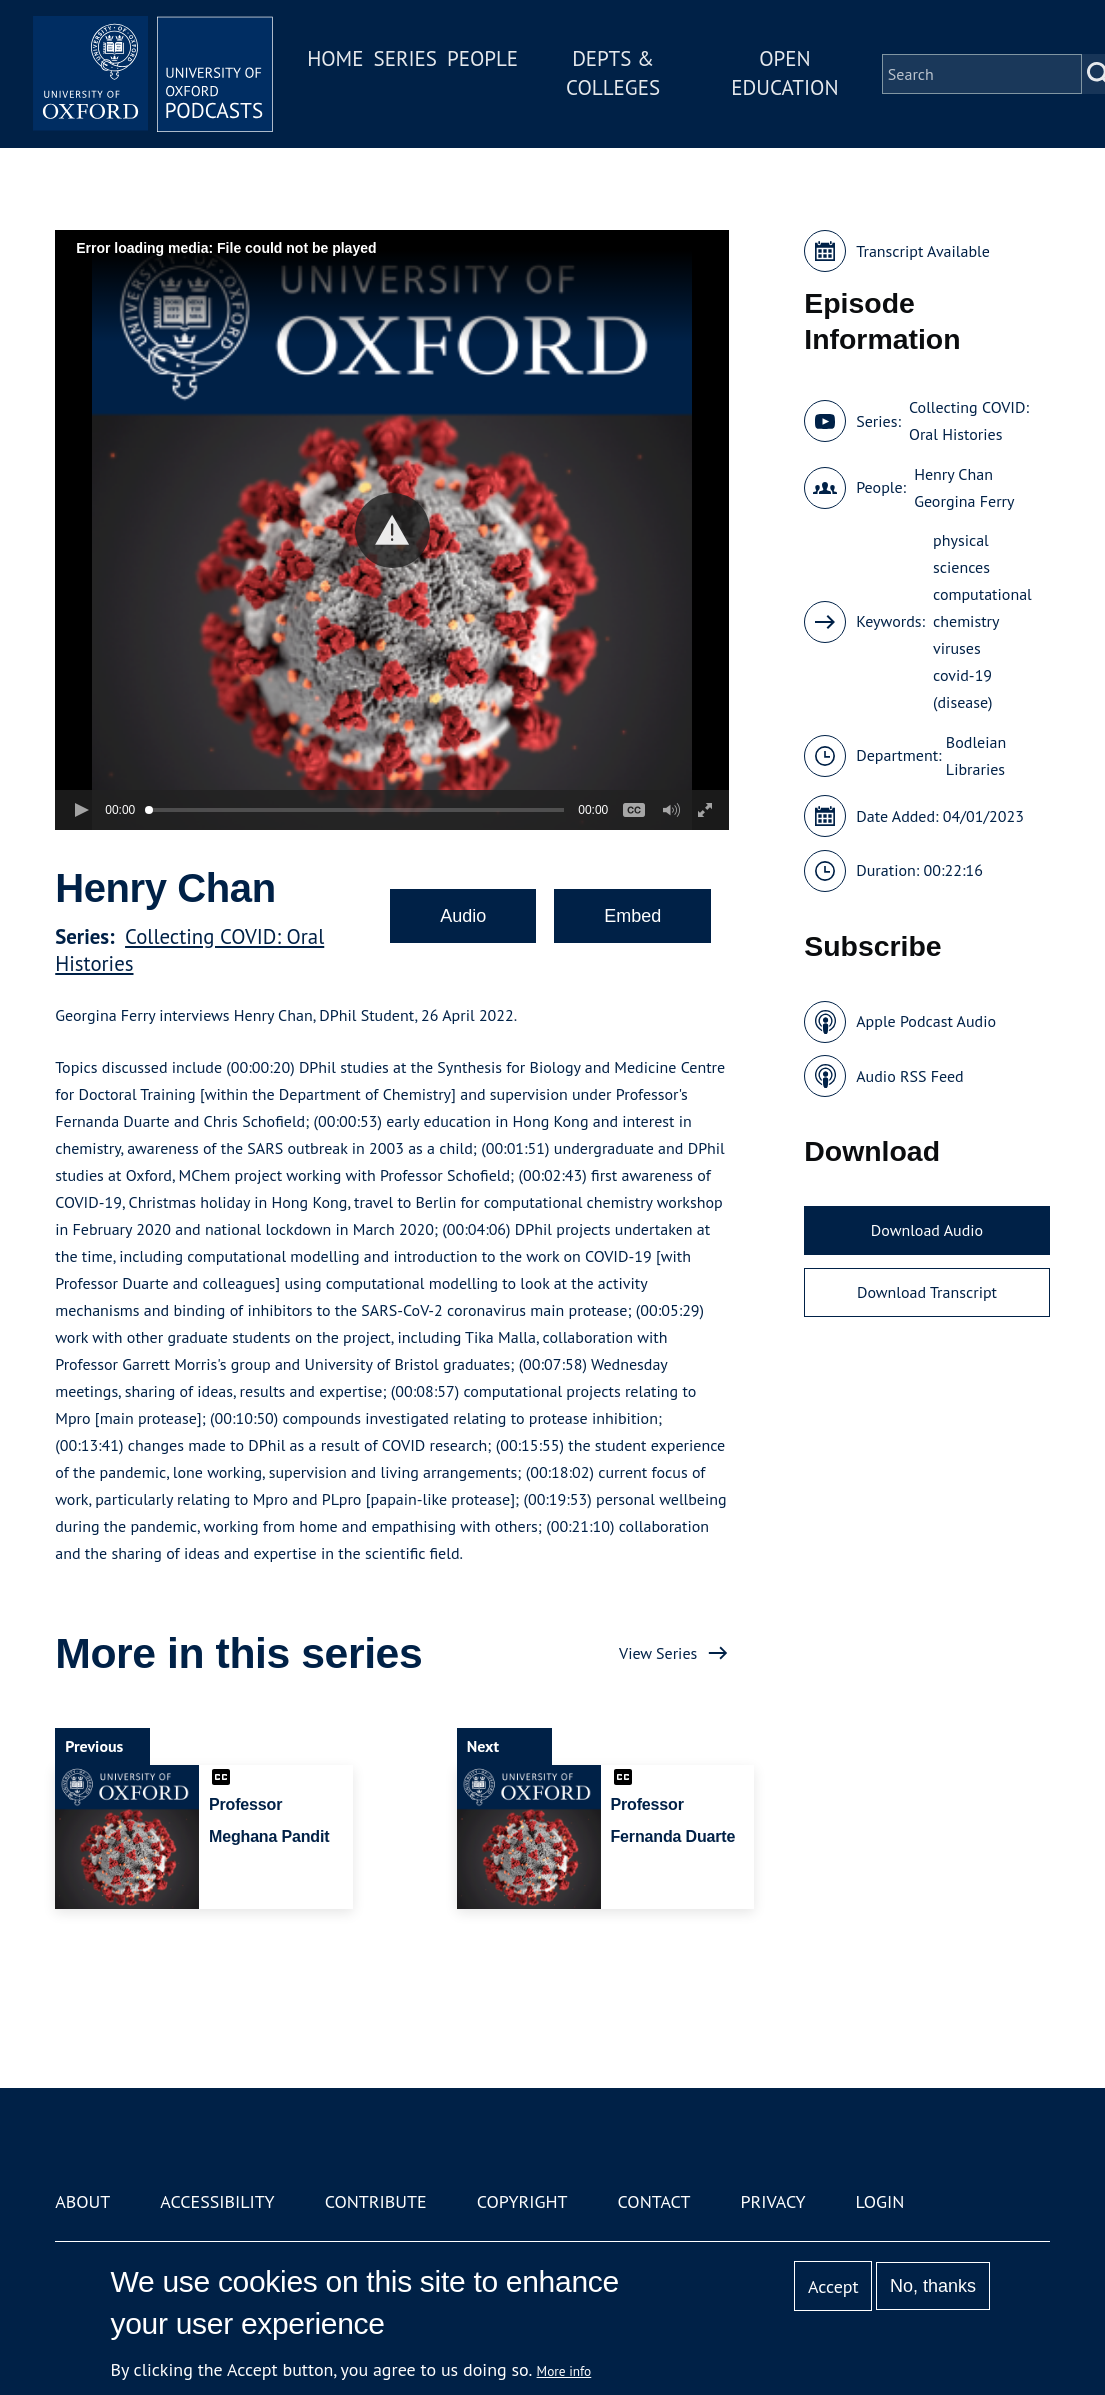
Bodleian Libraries (976, 755)
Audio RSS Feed (909, 1076)
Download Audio (927, 1230)
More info (564, 2371)
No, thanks (933, 2286)
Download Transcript (927, 1292)
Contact (654, 2201)
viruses (957, 648)
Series (404, 58)
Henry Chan (953, 474)
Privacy (772, 2201)
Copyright (522, 2201)
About (82, 2201)
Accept (833, 2286)
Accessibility (217, 2201)
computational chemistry (982, 607)
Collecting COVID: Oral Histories (969, 420)
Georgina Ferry (964, 501)
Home (335, 58)
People (482, 58)
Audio (463, 916)
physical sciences (961, 553)
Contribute (376, 2201)
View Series (658, 1653)
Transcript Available (923, 251)
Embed (632, 916)
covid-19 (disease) (963, 688)
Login (880, 2201)
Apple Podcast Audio (926, 1021)
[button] (392, 530)
